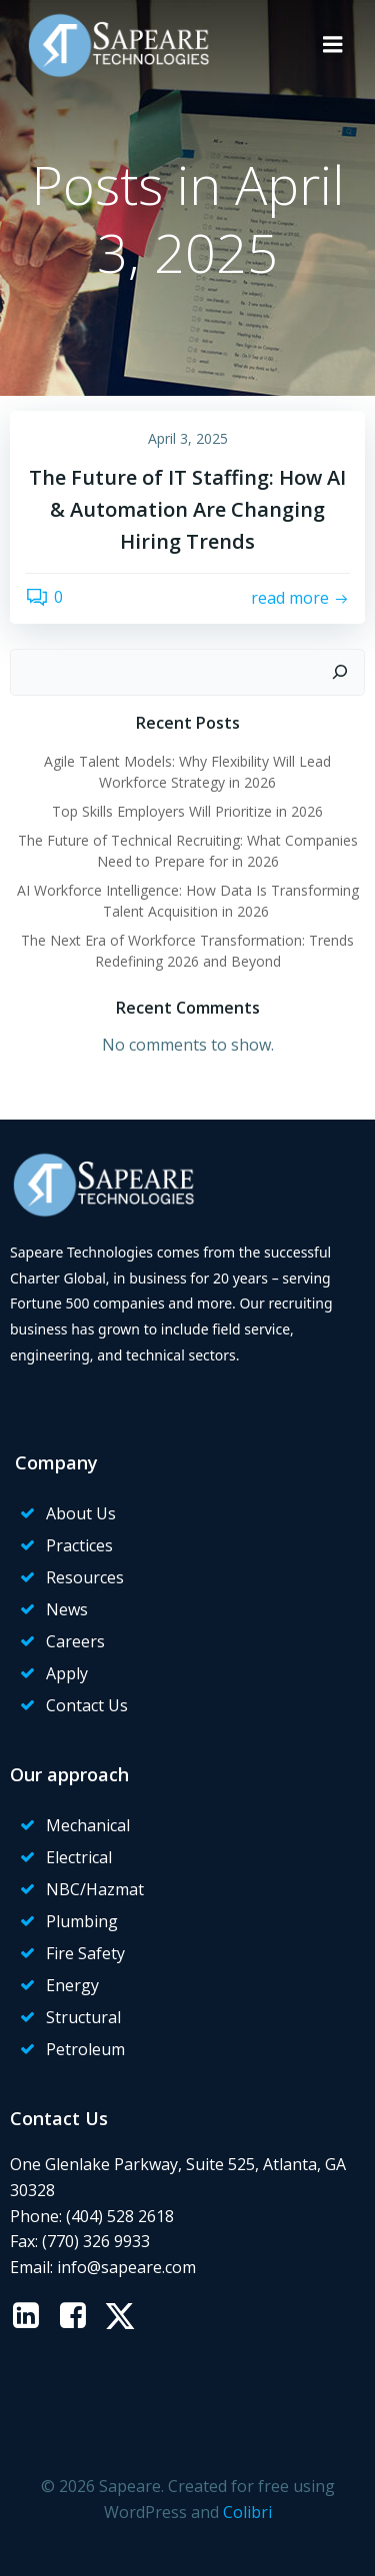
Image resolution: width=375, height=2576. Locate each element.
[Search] (340, 673)
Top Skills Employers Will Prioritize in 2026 (187, 811)
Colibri (247, 2512)
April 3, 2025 (188, 438)
